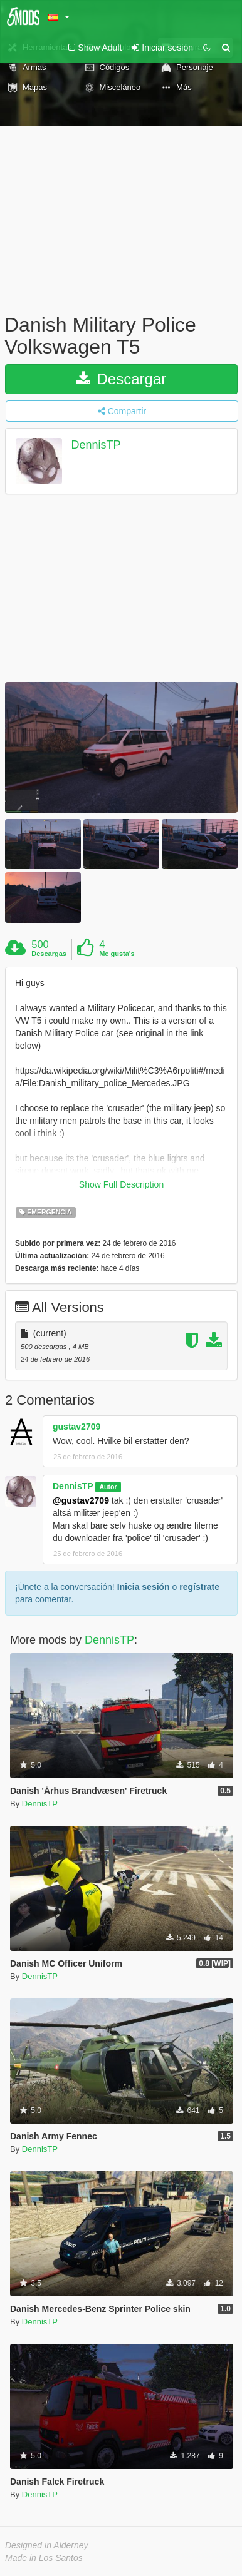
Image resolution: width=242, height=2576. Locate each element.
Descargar (121, 378)
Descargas (48, 953)
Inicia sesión (143, 1587)
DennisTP (96, 445)
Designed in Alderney (46, 2545)
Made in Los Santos (44, 2558)
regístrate (199, 1587)
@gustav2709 (81, 1500)
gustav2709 (76, 1427)
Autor (108, 1486)
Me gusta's (116, 953)
